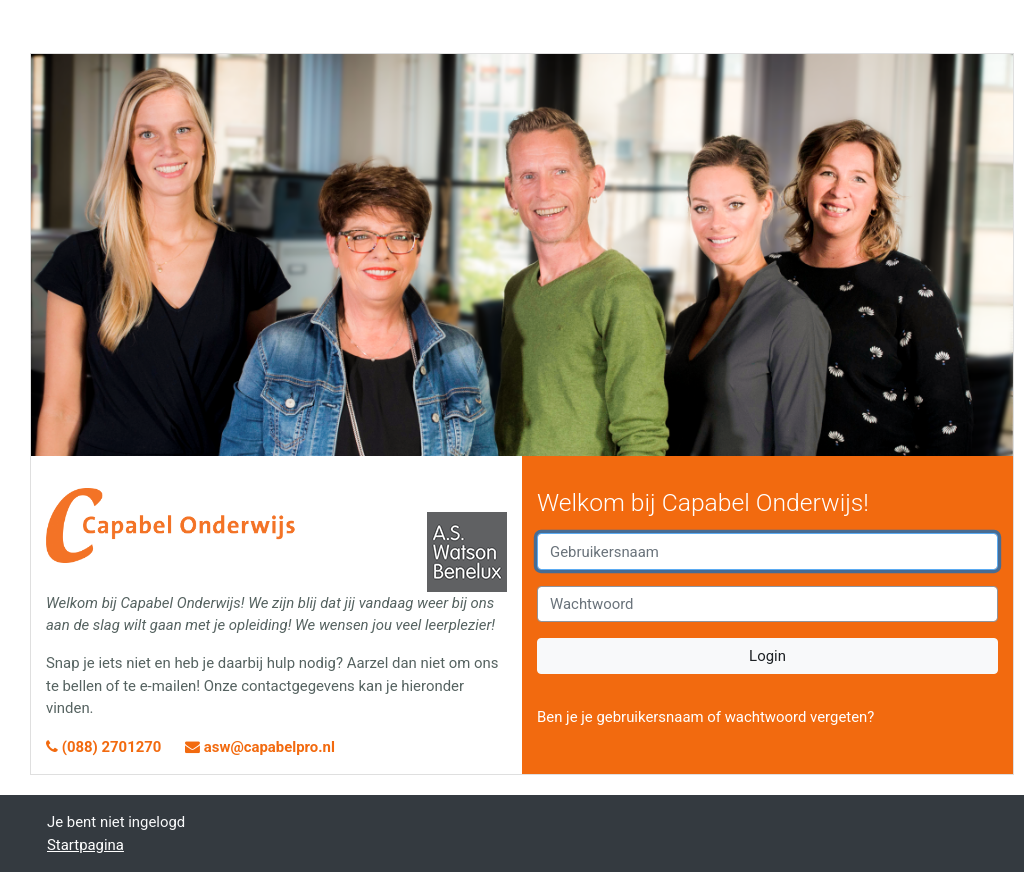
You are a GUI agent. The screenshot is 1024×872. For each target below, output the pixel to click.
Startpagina (85, 845)
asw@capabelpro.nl (260, 747)
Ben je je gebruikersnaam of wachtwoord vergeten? (705, 717)
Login (767, 656)
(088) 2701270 (105, 747)
